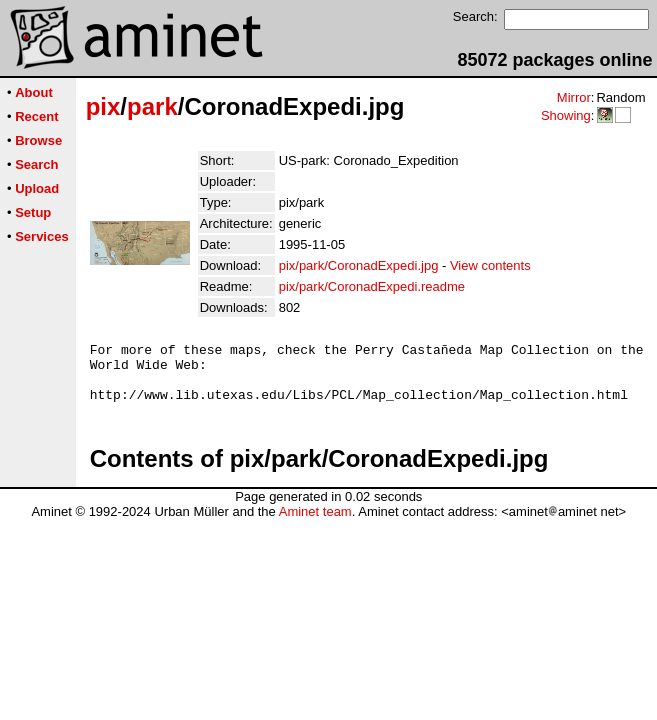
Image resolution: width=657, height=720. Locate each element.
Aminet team (315, 523)
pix (103, 106)
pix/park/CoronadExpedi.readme (372, 286)
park (152, 106)
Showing (566, 115)
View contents (490, 265)
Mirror (574, 97)
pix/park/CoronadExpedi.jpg (359, 265)
